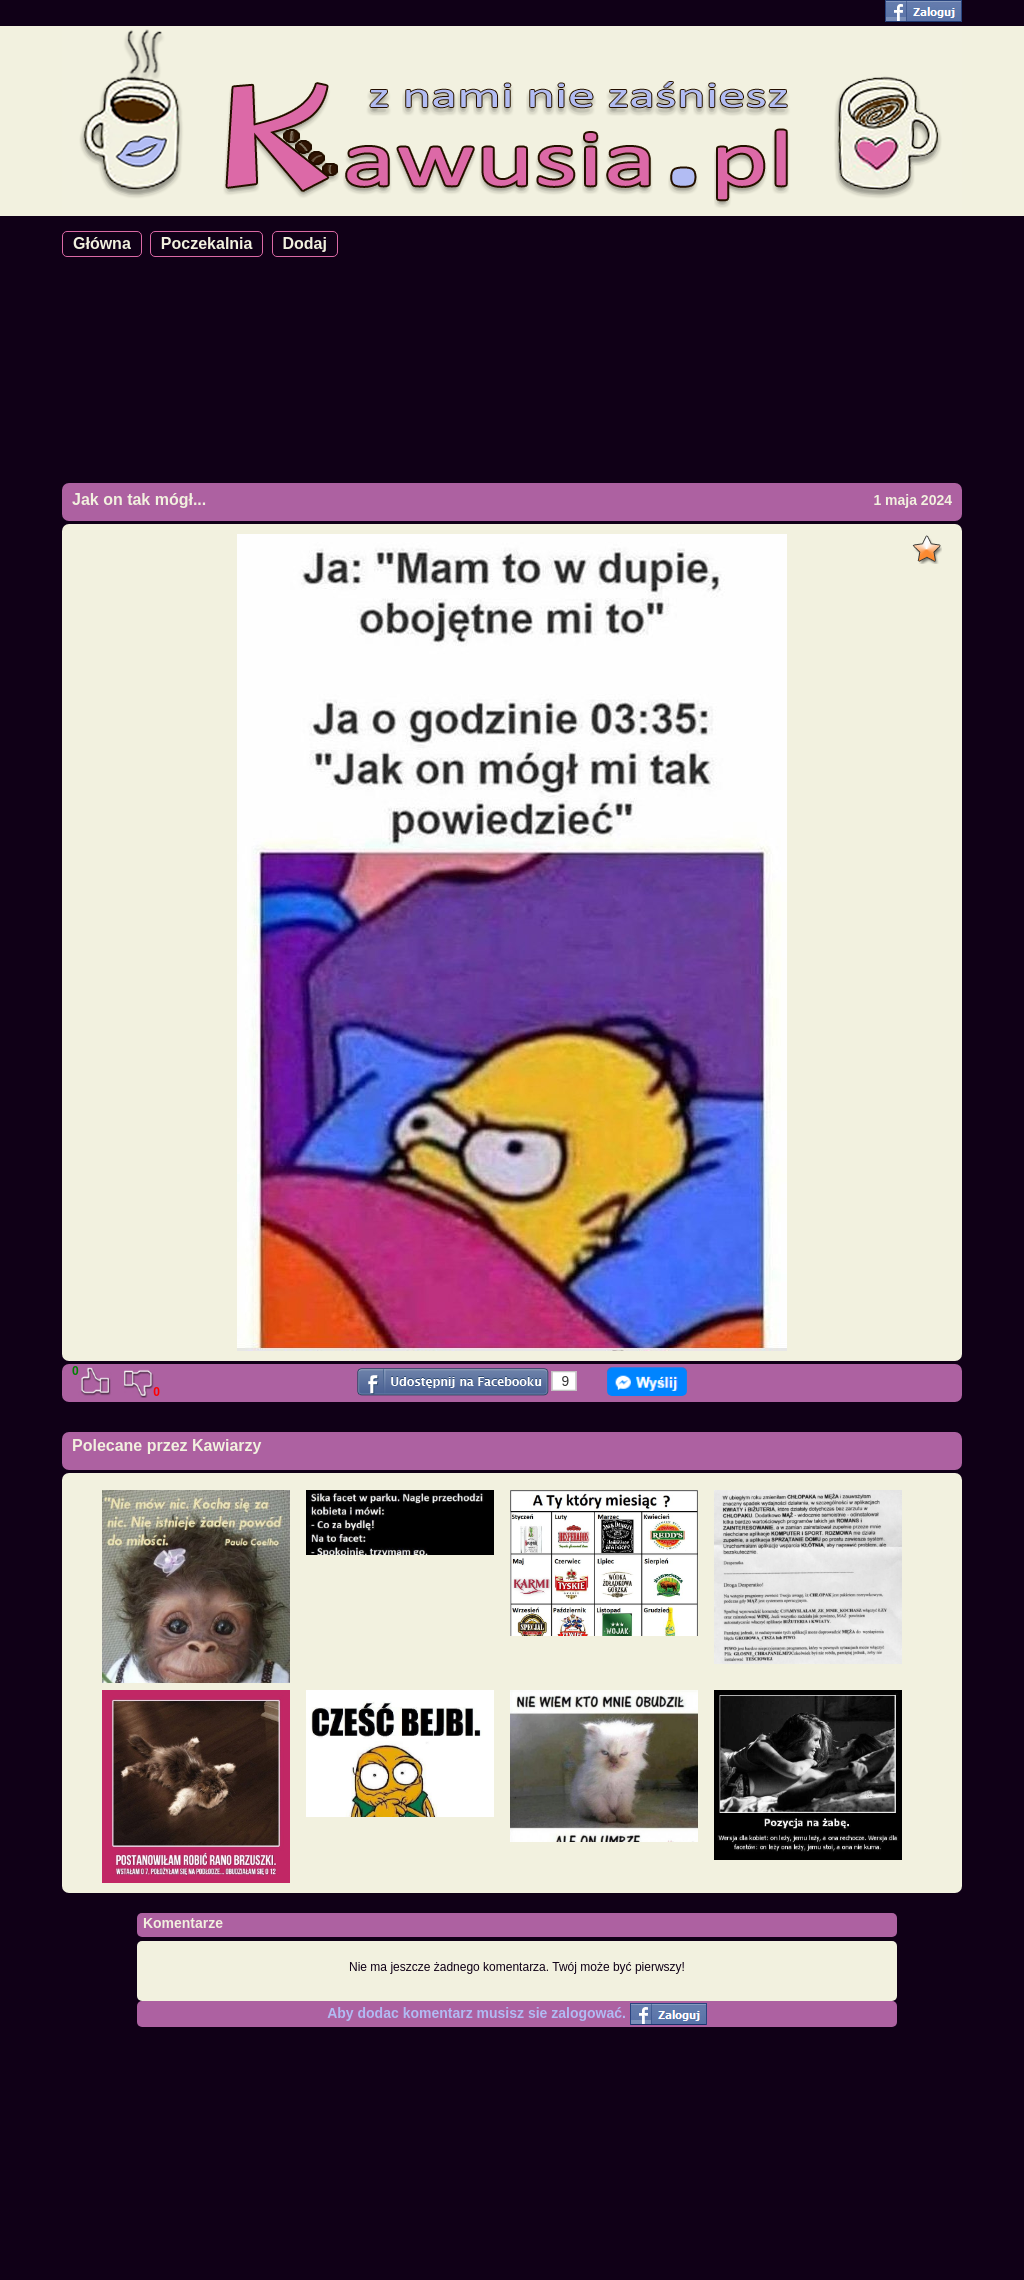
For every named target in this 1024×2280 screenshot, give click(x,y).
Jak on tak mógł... (139, 499)
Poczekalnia (207, 243)
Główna (102, 243)
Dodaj (305, 243)
